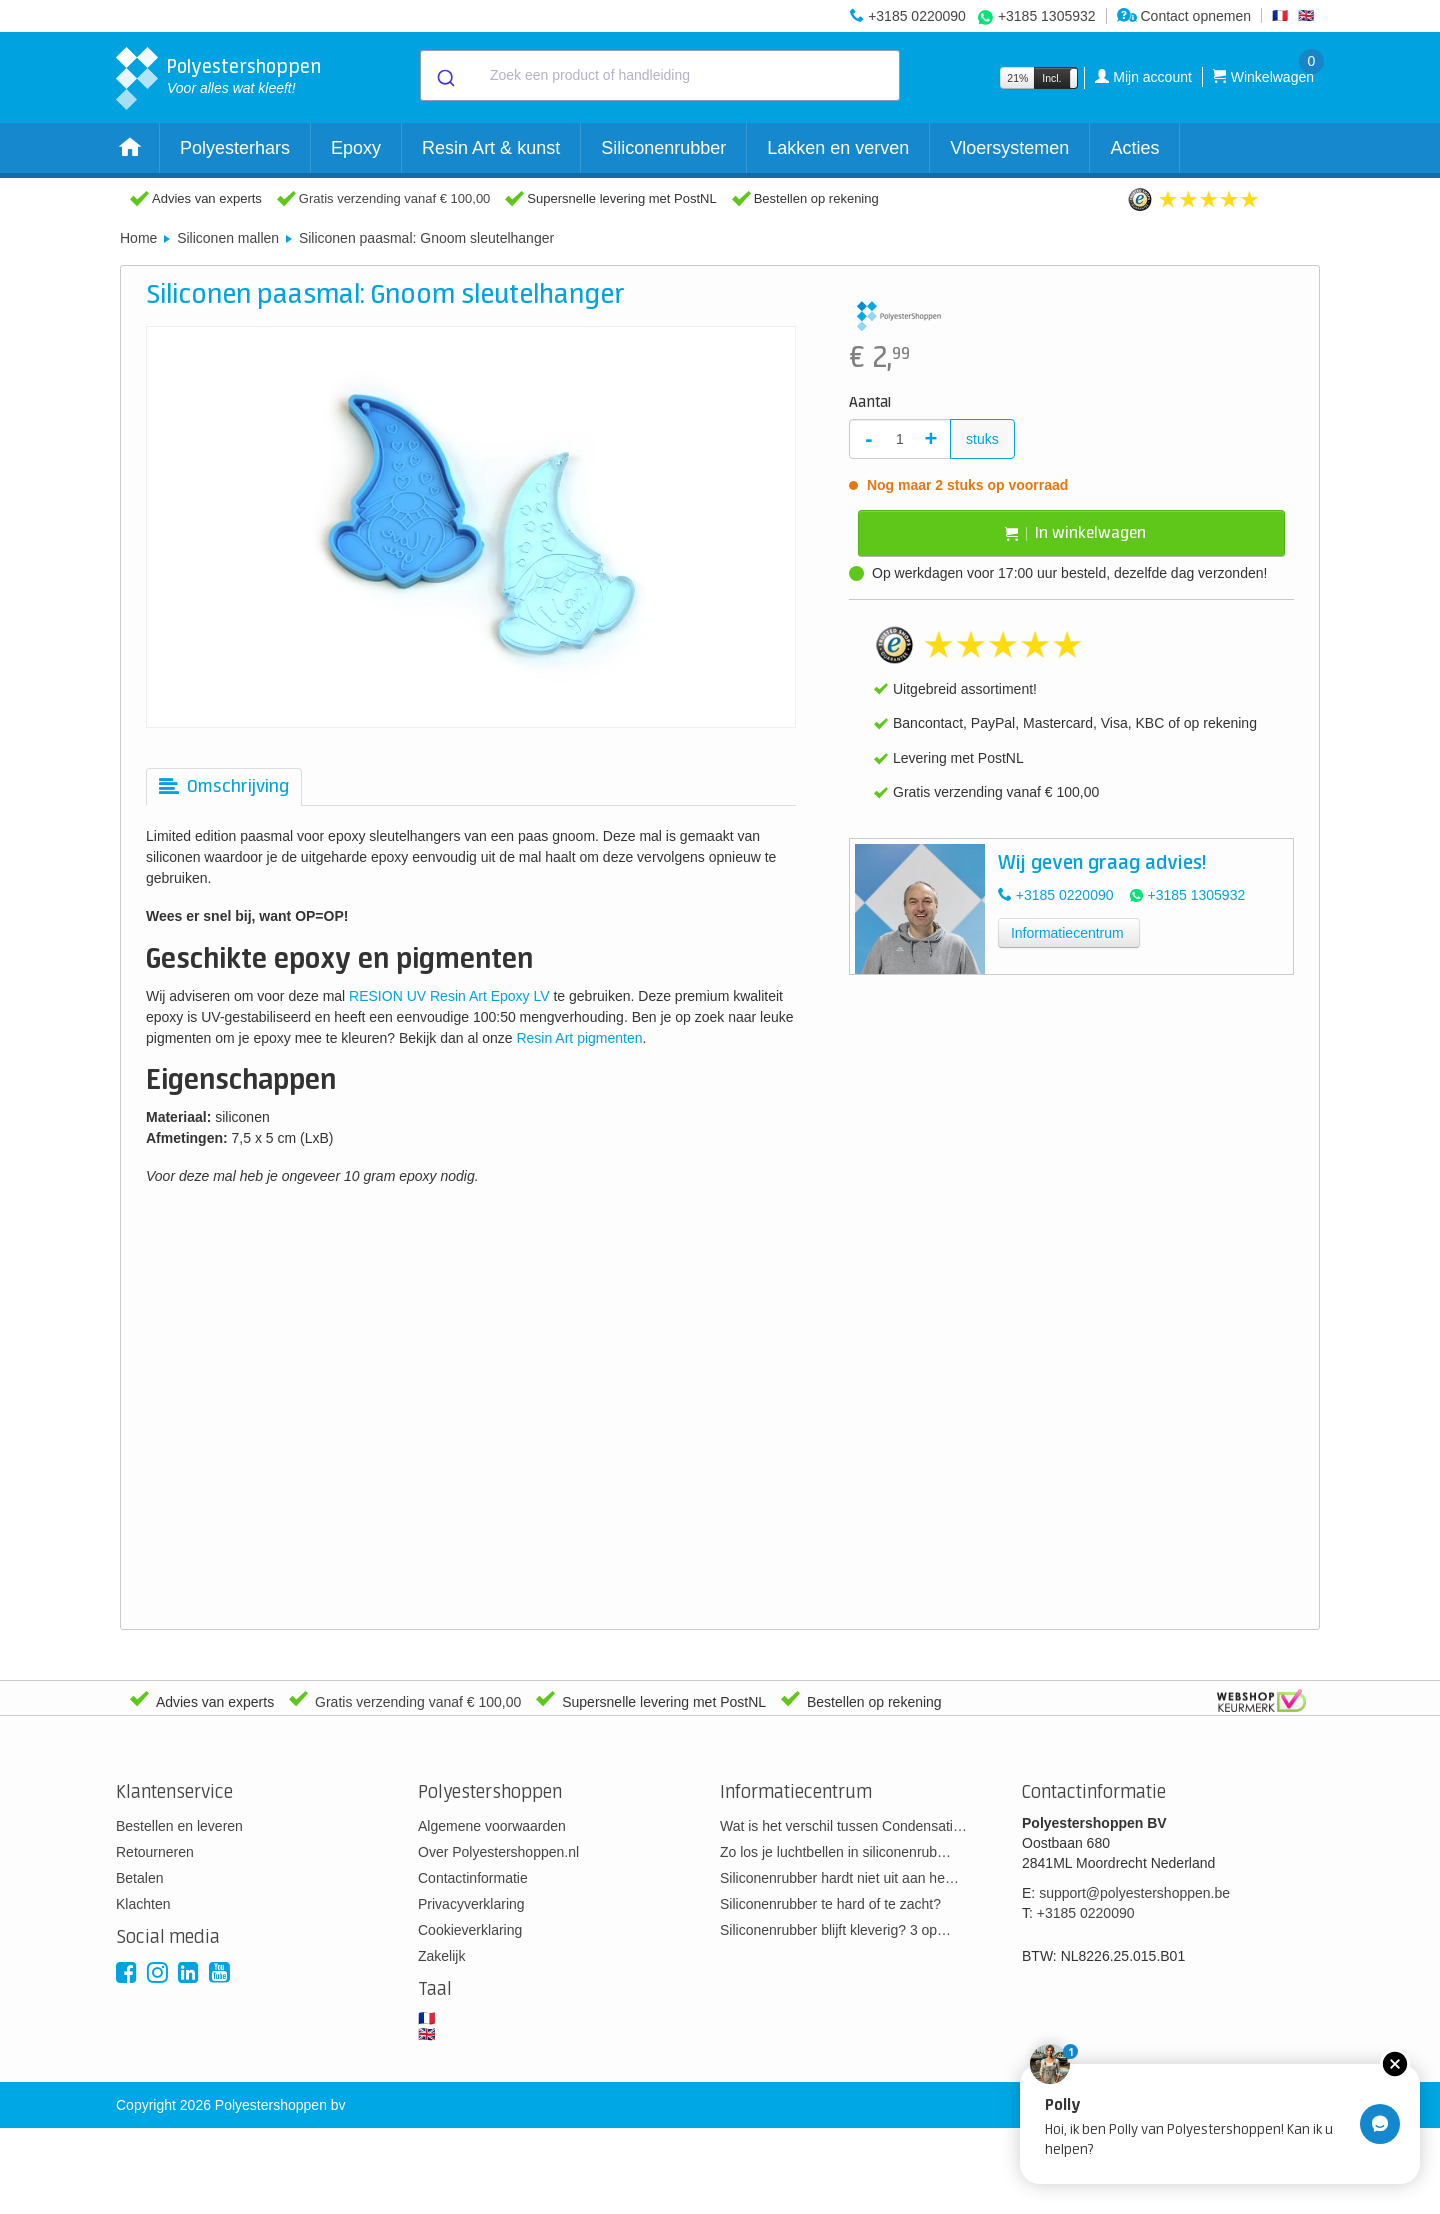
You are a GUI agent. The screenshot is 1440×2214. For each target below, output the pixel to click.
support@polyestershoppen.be (1134, 1893)
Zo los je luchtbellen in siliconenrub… (835, 1852)
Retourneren (155, 1852)
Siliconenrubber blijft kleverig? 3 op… (835, 1930)
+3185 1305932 (1047, 16)
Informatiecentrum (1067, 933)
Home (138, 238)
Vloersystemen (1009, 148)
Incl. (1051, 78)
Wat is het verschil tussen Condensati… (843, 1826)
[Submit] (444, 76)
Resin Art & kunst (491, 148)
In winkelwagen (1075, 533)
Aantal (870, 403)
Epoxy (356, 148)
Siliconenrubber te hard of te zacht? (830, 1904)
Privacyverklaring (471, 1904)
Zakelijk (441, 1956)
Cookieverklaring (470, 1930)
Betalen (139, 1878)
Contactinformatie (473, 1878)
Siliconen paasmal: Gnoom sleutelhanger (426, 238)
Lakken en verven (838, 148)
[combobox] (660, 75)
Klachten (143, 1904)
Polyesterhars (235, 148)
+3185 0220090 (917, 16)
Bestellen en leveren (179, 1826)
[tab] (224, 787)
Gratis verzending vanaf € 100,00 (395, 198)
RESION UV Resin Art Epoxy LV (449, 996)
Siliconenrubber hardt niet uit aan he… (839, 1878)
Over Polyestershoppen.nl (498, 1852)
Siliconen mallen (228, 238)
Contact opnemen (1184, 16)
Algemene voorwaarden (492, 1826)
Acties (1134, 148)
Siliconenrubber (663, 148)
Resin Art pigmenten (579, 1038)
